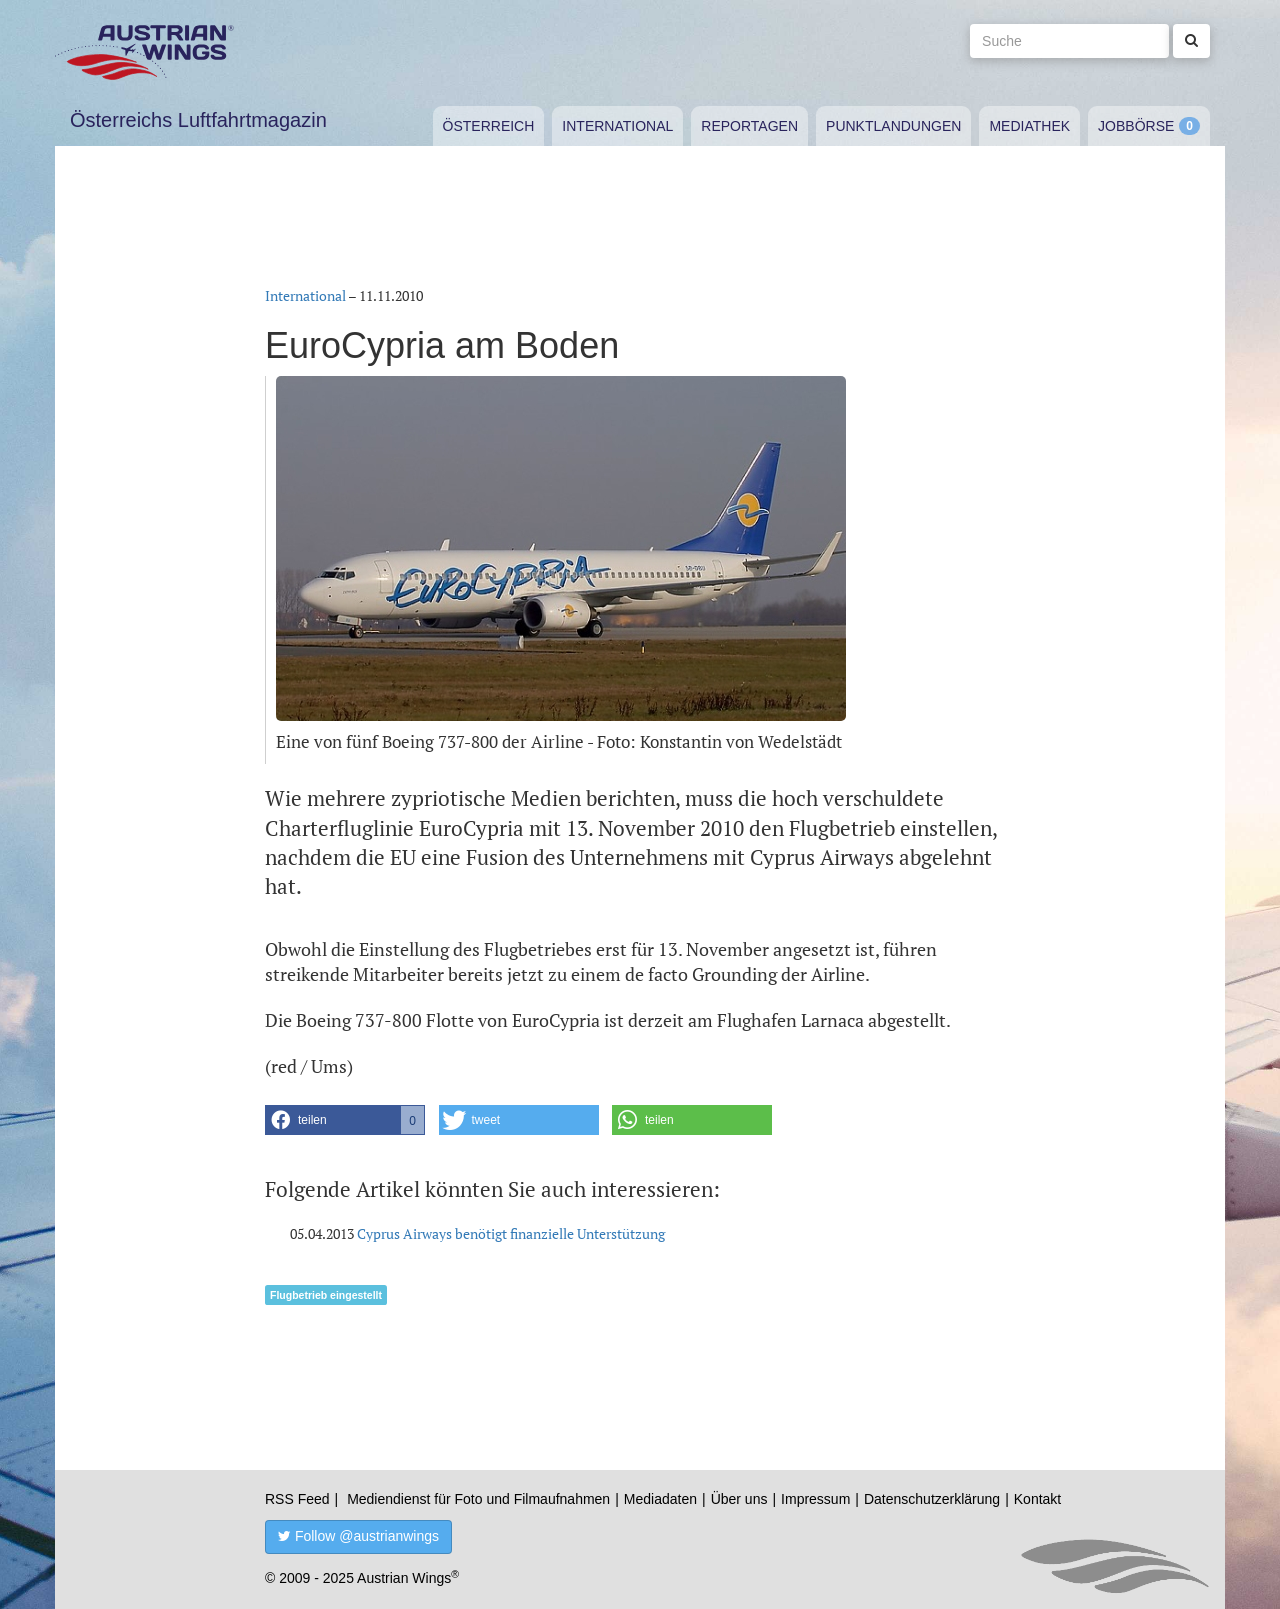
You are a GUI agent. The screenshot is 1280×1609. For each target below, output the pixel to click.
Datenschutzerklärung (932, 1499)
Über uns (739, 1499)
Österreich (489, 126)
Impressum (815, 1499)
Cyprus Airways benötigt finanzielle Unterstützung (511, 1233)
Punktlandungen (893, 126)
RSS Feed (297, 1499)
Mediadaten (660, 1499)
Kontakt (1037, 1499)
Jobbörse (1136, 126)
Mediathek (1029, 126)
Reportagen (749, 126)
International (617, 126)
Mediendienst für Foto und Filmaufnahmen (478, 1499)
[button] (345, 1120)
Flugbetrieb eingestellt (326, 1295)
